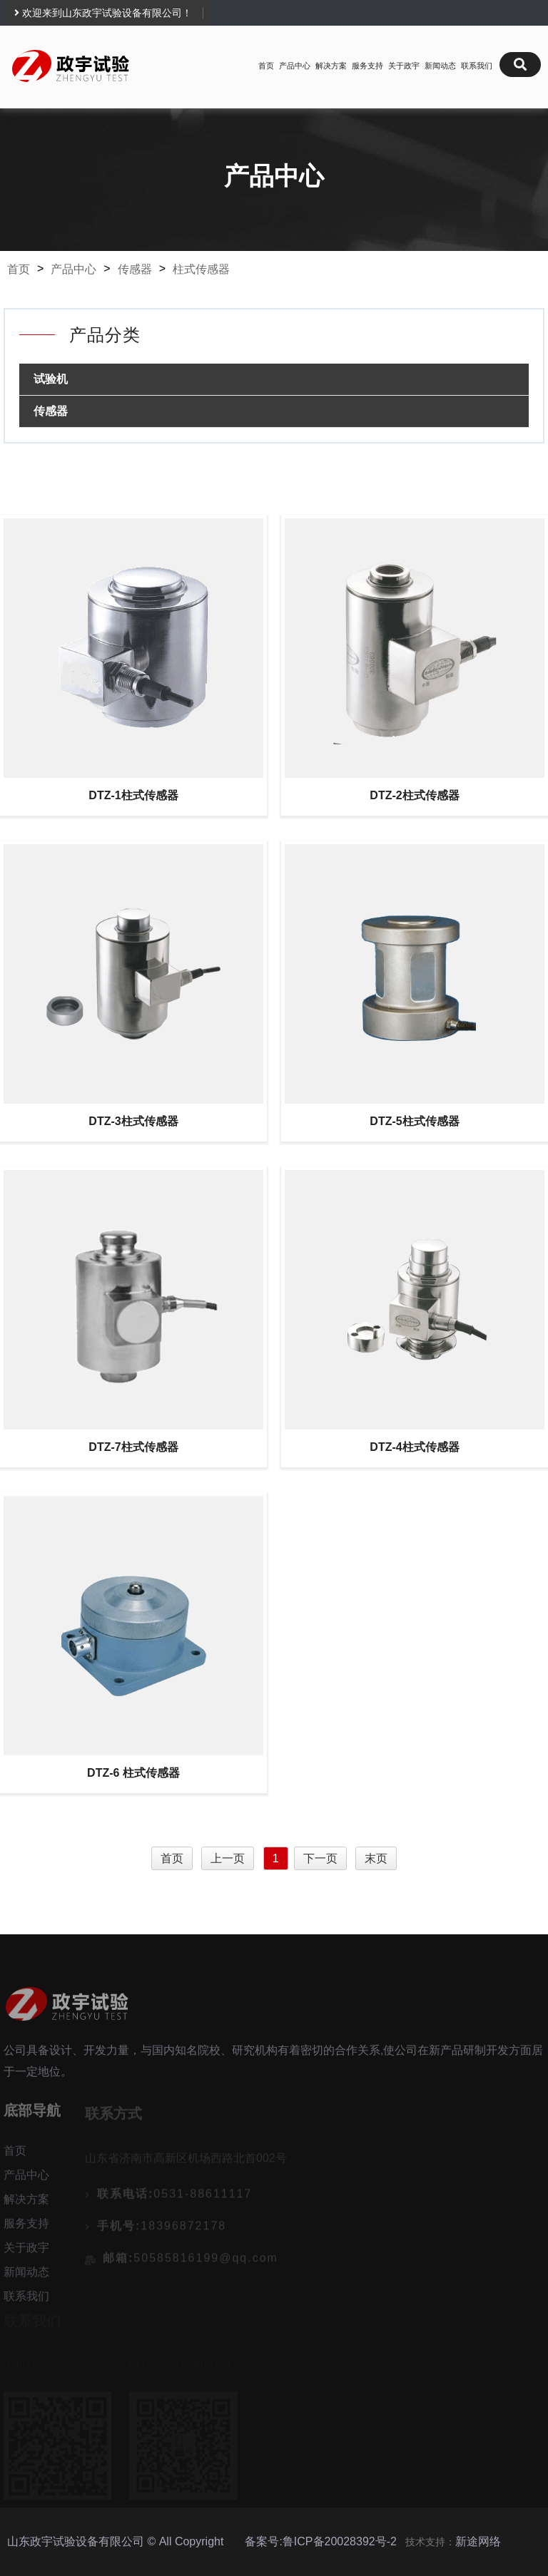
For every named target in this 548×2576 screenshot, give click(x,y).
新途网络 (478, 2541)
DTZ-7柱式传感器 (133, 1447)
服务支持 (367, 65)
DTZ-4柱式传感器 (414, 1447)
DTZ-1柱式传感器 (133, 795)
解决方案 (331, 65)
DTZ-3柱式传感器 (133, 1121)
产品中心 (294, 65)
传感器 (135, 269)
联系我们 (476, 65)
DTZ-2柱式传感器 (414, 795)
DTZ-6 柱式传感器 (133, 1773)
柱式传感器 (201, 269)
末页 (376, 1858)
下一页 (320, 1858)
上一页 (227, 1858)
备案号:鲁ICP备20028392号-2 (321, 2541)
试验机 (51, 379)
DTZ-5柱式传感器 (414, 1121)
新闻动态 (440, 65)
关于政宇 (404, 65)
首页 (266, 65)
